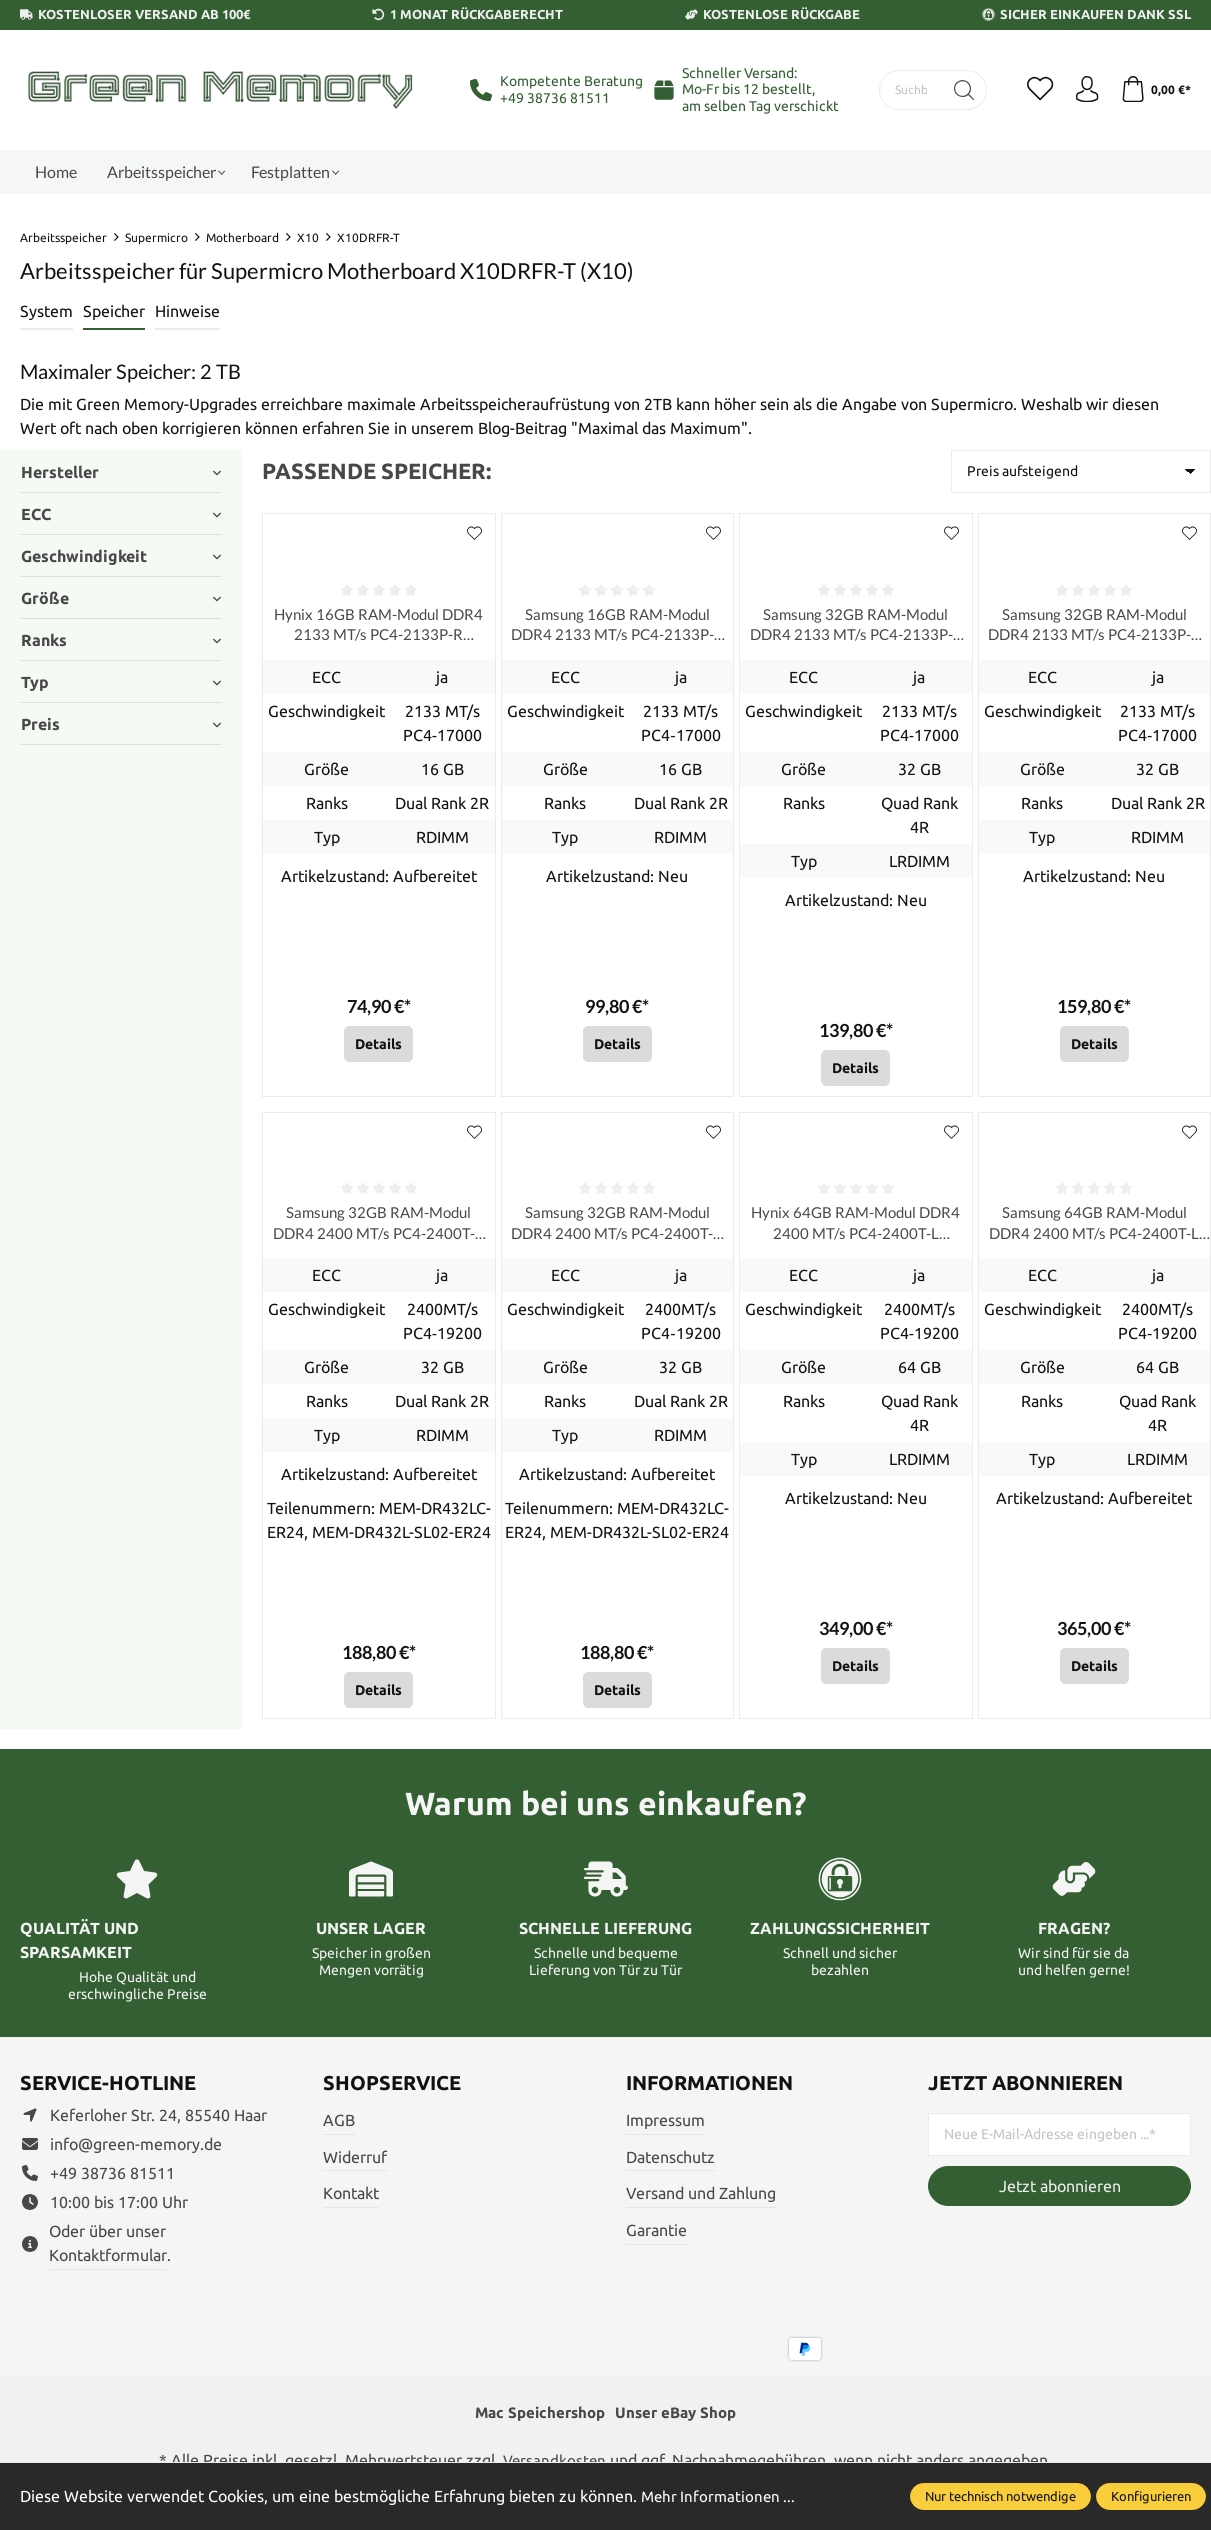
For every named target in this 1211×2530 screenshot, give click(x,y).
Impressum (665, 2128)
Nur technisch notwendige (1000, 2496)
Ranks (121, 640)
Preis (121, 724)
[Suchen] (953, 90)
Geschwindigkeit (121, 556)
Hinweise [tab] (187, 311)
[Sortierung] (1081, 471)
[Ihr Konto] (1081, 90)
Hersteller (121, 472)
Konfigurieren (1151, 2496)
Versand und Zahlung (701, 2202)
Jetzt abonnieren (1060, 2194)
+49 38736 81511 (555, 98)
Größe (121, 598)
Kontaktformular (108, 2263)
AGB (339, 2128)
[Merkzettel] (1031, 90)
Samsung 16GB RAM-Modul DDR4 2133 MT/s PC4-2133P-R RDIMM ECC (617, 628)
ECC (121, 514)
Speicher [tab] (114, 311)
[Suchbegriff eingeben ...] (905, 90)
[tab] (46, 312)
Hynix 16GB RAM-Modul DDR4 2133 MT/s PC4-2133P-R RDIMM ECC (378, 628)
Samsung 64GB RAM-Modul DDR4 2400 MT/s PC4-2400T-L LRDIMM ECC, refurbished (1094, 1231)
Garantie (656, 2238)
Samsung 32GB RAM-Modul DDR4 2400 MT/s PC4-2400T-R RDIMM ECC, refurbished (378, 1231)
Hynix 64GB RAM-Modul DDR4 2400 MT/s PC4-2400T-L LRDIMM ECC (855, 1231)
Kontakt (351, 2202)
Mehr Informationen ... (721, 2496)
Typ (121, 682)
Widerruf (355, 2165)
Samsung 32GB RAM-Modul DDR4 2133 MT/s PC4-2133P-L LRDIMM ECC (855, 628)
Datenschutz (670, 2165)
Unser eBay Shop (680, 2422)
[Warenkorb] (1153, 90)
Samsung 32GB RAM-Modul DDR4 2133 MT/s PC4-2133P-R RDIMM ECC (1094, 628)
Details (378, 1048)
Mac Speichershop (537, 2422)
